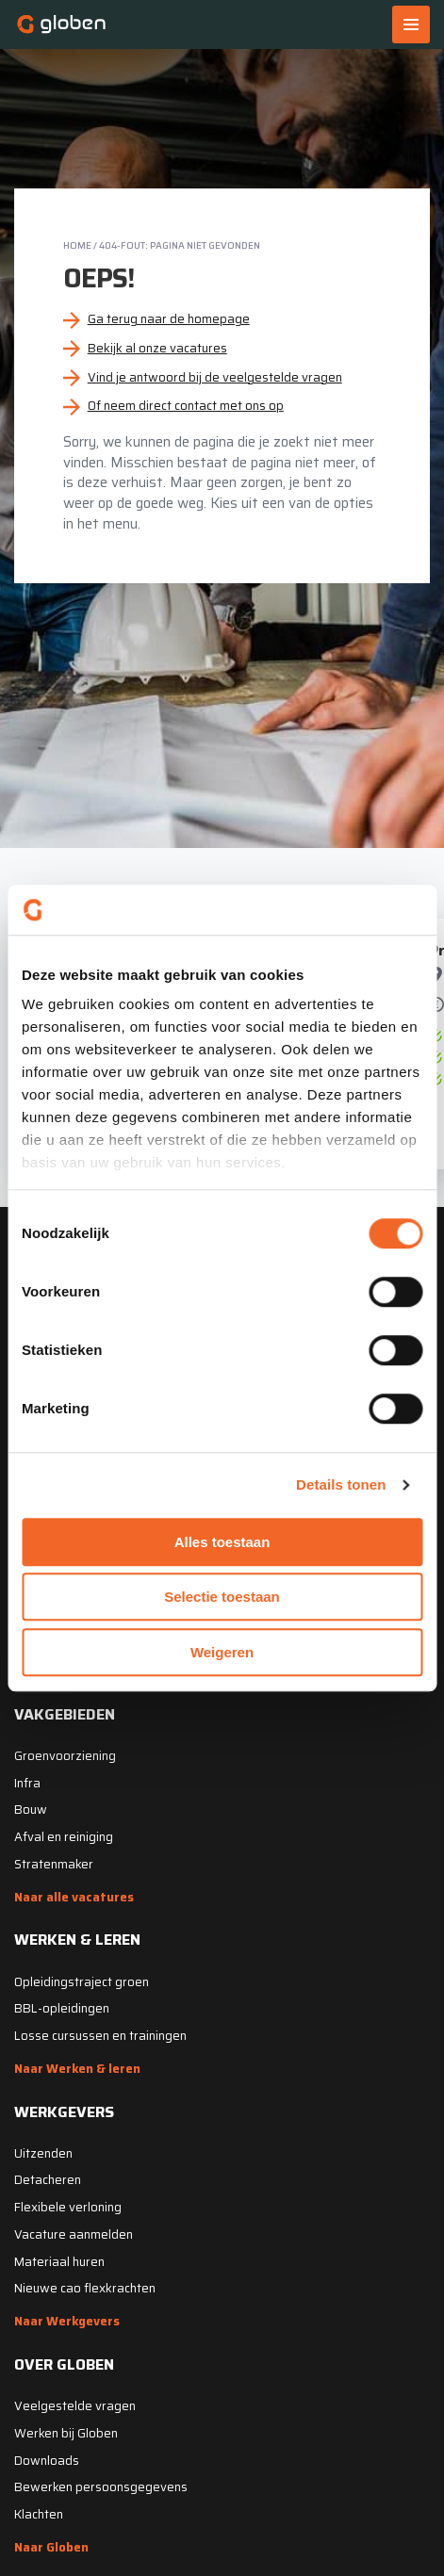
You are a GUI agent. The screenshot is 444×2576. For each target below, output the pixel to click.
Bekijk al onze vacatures (157, 348)
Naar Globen (51, 2547)
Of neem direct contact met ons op (186, 406)
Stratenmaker (53, 1864)
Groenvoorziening (65, 1756)
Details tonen (341, 1484)
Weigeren (222, 1652)
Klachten (38, 2514)
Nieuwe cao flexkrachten (85, 2288)
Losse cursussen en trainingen (100, 2036)
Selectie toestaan (222, 1597)
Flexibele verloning (68, 2207)
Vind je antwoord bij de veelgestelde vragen (215, 377)
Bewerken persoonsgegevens (101, 2487)
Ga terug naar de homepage (169, 319)
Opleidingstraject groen (81, 1982)
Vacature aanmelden (73, 2234)
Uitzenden (43, 2153)
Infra (27, 1783)
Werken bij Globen (66, 2433)
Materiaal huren (59, 2262)
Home (77, 245)
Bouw (30, 1809)
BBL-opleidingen (61, 2008)
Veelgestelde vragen (75, 2406)
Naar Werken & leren (77, 2069)
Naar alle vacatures (74, 1897)
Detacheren (47, 2180)
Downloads (46, 2460)
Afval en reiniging (63, 1837)
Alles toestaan (222, 1542)
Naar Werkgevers (67, 2321)
